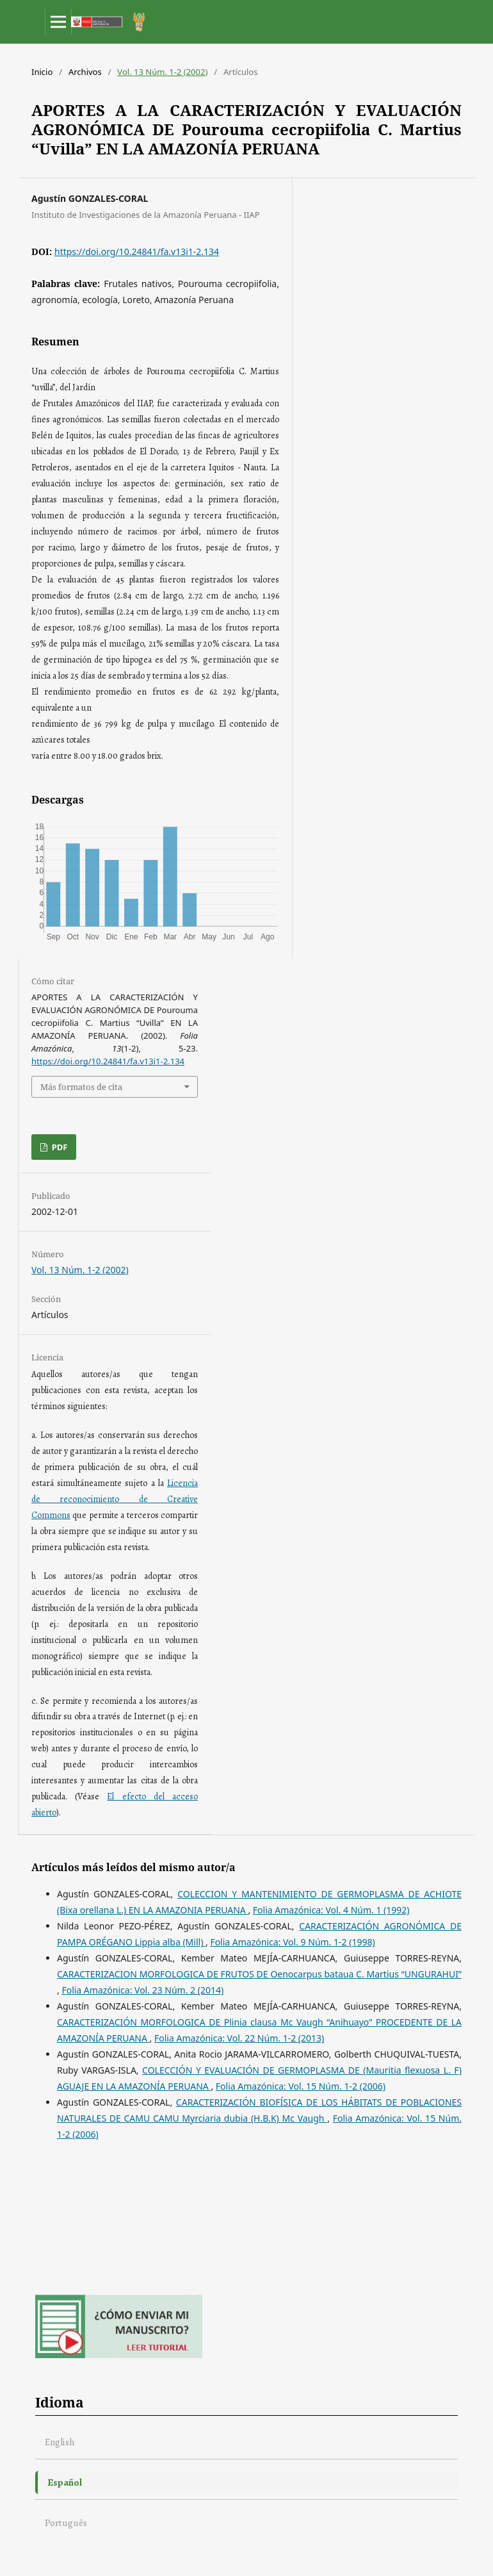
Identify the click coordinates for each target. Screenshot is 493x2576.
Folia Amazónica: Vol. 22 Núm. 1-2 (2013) (239, 2038)
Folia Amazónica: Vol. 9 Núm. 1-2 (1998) (292, 1942)
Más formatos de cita (81, 1087)
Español (64, 2482)
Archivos (85, 72)
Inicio (42, 72)
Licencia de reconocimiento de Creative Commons (114, 1499)
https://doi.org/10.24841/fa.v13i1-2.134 (136, 251)
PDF (58, 1147)
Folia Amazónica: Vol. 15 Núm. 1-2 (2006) (300, 2086)
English (60, 2441)
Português (66, 2522)
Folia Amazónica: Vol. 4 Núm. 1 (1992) (331, 1910)
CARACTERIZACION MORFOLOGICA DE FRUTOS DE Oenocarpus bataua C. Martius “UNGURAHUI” (259, 1974)
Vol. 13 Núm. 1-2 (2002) (162, 72)
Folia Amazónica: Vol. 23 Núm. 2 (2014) (142, 1990)
